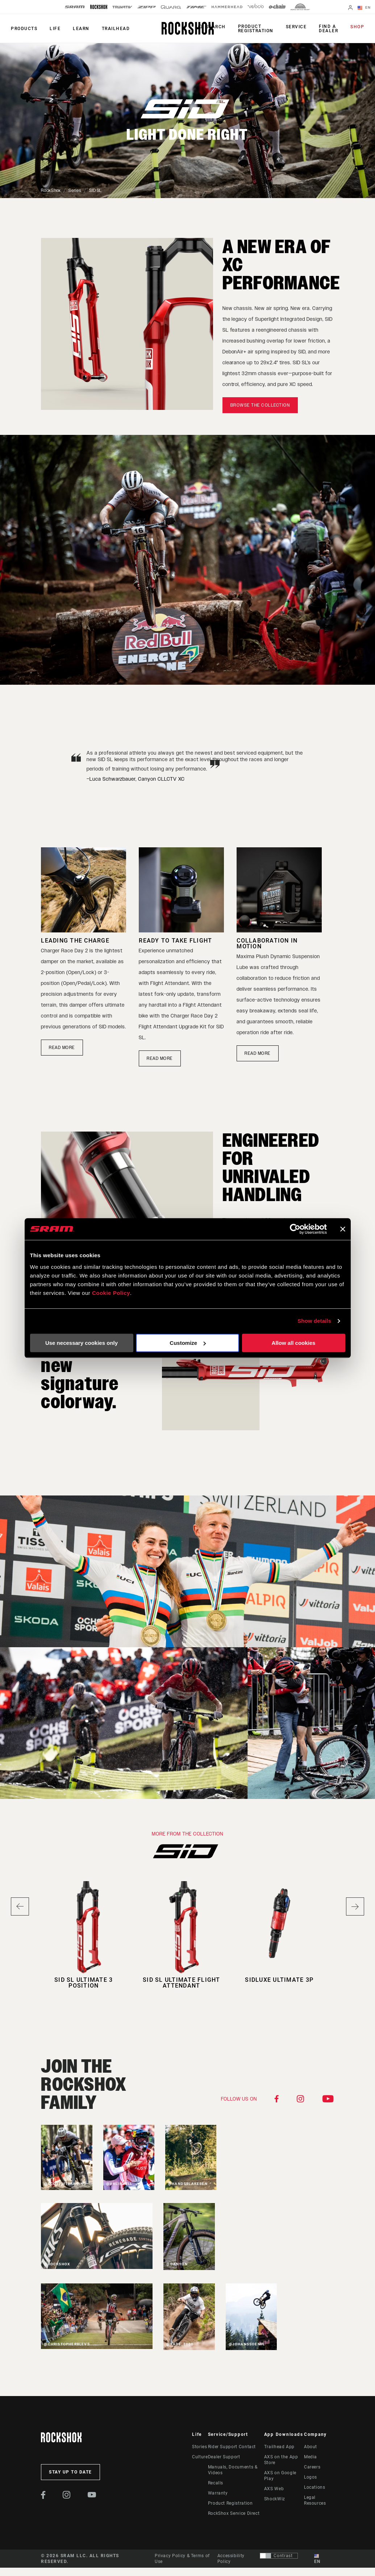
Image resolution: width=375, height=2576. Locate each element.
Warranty (218, 2493)
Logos (310, 2477)
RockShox (51, 190)
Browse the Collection (260, 405)
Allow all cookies (294, 1343)
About (310, 2446)
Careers (312, 2467)
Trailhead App (279, 2446)
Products (24, 28)
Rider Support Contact (232, 2446)
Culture (200, 2456)
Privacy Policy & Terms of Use (182, 2558)
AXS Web (274, 2488)
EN (364, 8)
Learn (81, 28)
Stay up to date (70, 2472)
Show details (314, 1321)
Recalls (215, 2482)
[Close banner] (342, 1229)
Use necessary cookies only (81, 1343)
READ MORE (62, 1047)
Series (74, 190)
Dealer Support (224, 2456)
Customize (188, 1343)
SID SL (95, 190)
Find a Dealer (328, 28)
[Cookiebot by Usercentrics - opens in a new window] (295, 1229)
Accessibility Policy (231, 2558)
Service (296, 26)
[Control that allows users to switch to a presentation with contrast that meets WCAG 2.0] (279, 2556)
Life (55, 28)
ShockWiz (274, 2498)
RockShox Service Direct (234, 2513)
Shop (357, 26)
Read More (258, 1053)
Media (310, 2456)
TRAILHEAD (116, 28)
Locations (314, 2487)
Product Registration (256, 28)
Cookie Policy (111, 1293)
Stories (199, 2446)
